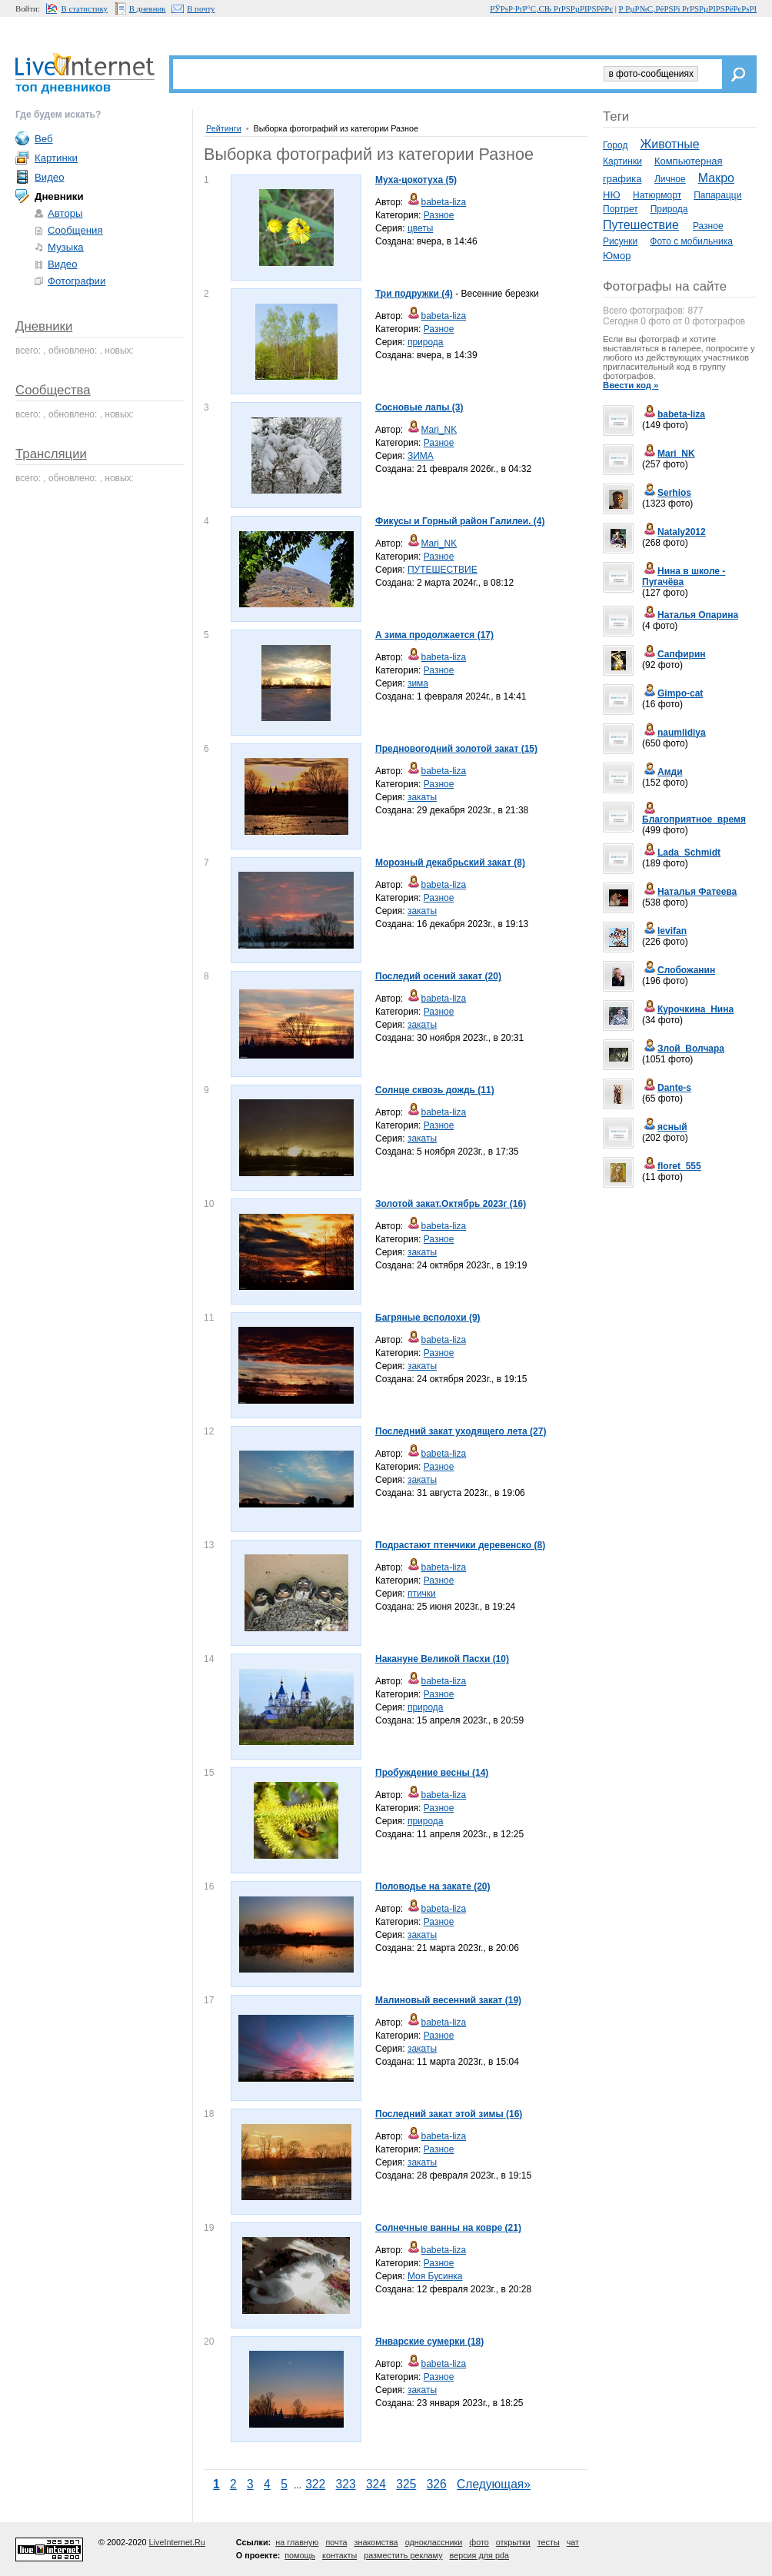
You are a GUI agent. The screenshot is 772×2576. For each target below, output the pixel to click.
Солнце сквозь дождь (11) (434, 1090)
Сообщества (53, 390)
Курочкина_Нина (688, 1009)
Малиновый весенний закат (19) (448, 2000)
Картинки (622, 161)
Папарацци (717, 195)
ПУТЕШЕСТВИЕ (443, 569)
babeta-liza (436, 202)
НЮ (612, 195)
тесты (548, 2542)
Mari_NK (432, 429)
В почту (201, 8)
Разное (439, 215)
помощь (300, 2555)
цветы (421, 228)
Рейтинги (223, 128)
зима (418, 683)
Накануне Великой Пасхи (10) (442, 1659)
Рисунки (620, 241)
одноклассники (434, 2542)
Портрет (620, 209)
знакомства (376, 2542)
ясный (664, 1127)
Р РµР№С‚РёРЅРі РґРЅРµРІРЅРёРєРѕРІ (688, 8)
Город (615, 145)
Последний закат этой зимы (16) (448, 2114)
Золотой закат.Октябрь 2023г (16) (450, 1203)
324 (376, 2484)
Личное (670, 179)
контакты (339, 2555)
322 (315, 2484)
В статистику (85, 8)
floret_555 (671, 1166)
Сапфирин (674, 654)
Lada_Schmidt (681, 852)
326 (437, 2484)
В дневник (147, 8)
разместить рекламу (403, 2555)
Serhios (666, 492)
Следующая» (494, 2484)
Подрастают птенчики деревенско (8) (460, 1545)
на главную (296, 2542)
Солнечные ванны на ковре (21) (448, 2227)
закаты (422, 797)
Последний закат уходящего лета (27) (460, 1431)
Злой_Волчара (683, 1048)
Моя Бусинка (435, 2276)
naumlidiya (674, 732)
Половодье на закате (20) (432, 1886)
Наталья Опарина (690, 615)
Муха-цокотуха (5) (416, 180)
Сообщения (75, 230)
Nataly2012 (674, 532)
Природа (669, 209)
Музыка (66, 247)
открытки (513, 2542)
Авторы (65, 213)
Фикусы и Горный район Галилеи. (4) (460, 521)
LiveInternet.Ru (177, 2542)
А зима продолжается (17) (434, 635)
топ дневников (63, 87)
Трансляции (51, 454)
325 (406, 2484)
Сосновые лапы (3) (419, 407)
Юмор (617, 255)
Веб (44, 139)
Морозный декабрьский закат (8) (450, 862)
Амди (662, 771)
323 (346, 2484)
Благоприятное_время (694, 815)
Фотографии (76, 281)
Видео (50, 177)
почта (336, 2542)
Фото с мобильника (691, 241)
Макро (716, 177)
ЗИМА (421, 455)
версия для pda (479, 2555)
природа (426, 342)
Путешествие (641, 224)
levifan (664, 931)
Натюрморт (657, 195)
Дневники (43, 326)
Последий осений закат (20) (438, 976)
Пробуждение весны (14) (431, 1772)
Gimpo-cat (672, 693)
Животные (669, 144)
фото (478, 2542)
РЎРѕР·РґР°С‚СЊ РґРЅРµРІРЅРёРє (551, 8)
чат (573, 2542)
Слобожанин (678, 970)
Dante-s (666, 1087)
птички (422, 1593)
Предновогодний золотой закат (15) (456, 748)
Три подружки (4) (414, 293)
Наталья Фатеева (689, 891)
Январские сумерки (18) (429, 2341)
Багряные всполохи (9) (428, 1317)
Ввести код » (630, 385)
